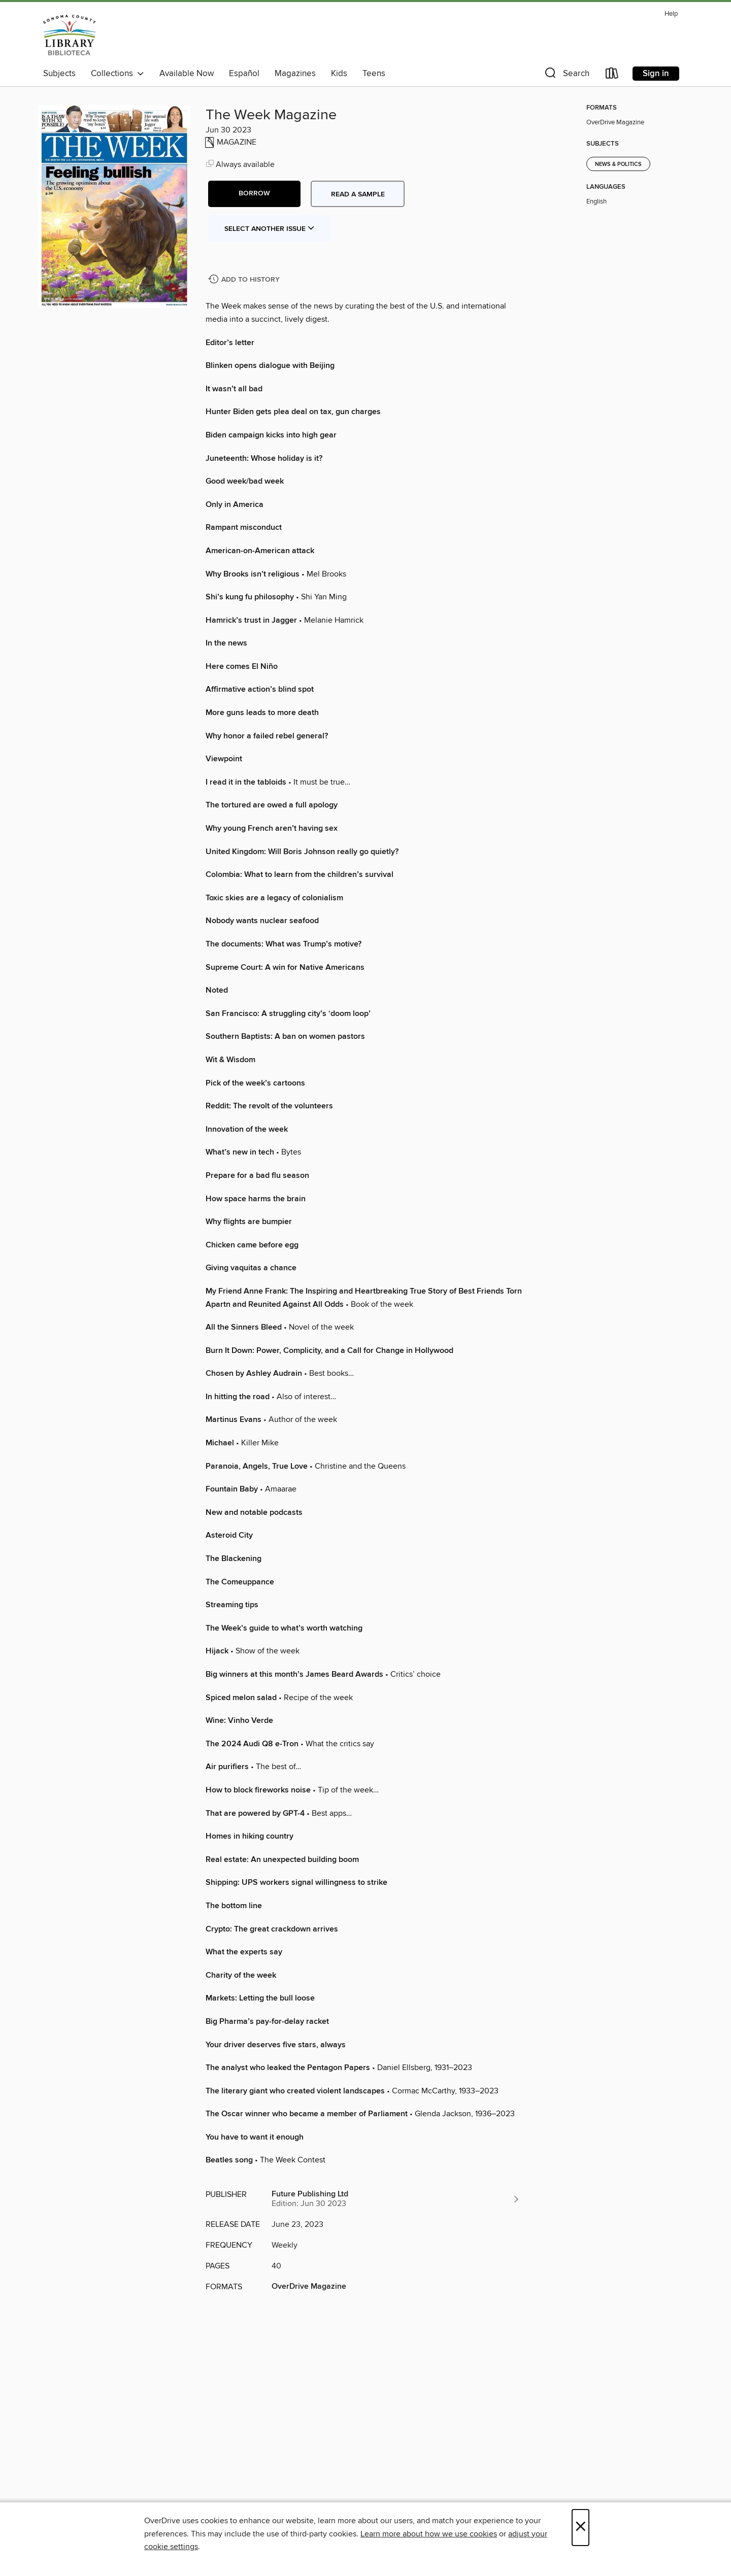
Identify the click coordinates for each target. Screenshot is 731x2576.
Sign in (656, 73)
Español (244, 73)
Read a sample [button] (358, 194)
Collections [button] (117, 73)
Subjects (59, 73)
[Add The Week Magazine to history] (245, 280)
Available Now (186, 73)
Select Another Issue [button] (269, 228)
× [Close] (580, 2527)
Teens (373, 73)
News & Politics (618, 164)
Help (671, 14)
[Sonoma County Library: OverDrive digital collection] (70, 35)
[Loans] (612, 75)
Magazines (295, 73)
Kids (339, 73)
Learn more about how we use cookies (428, 2534)
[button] (566, 75)
